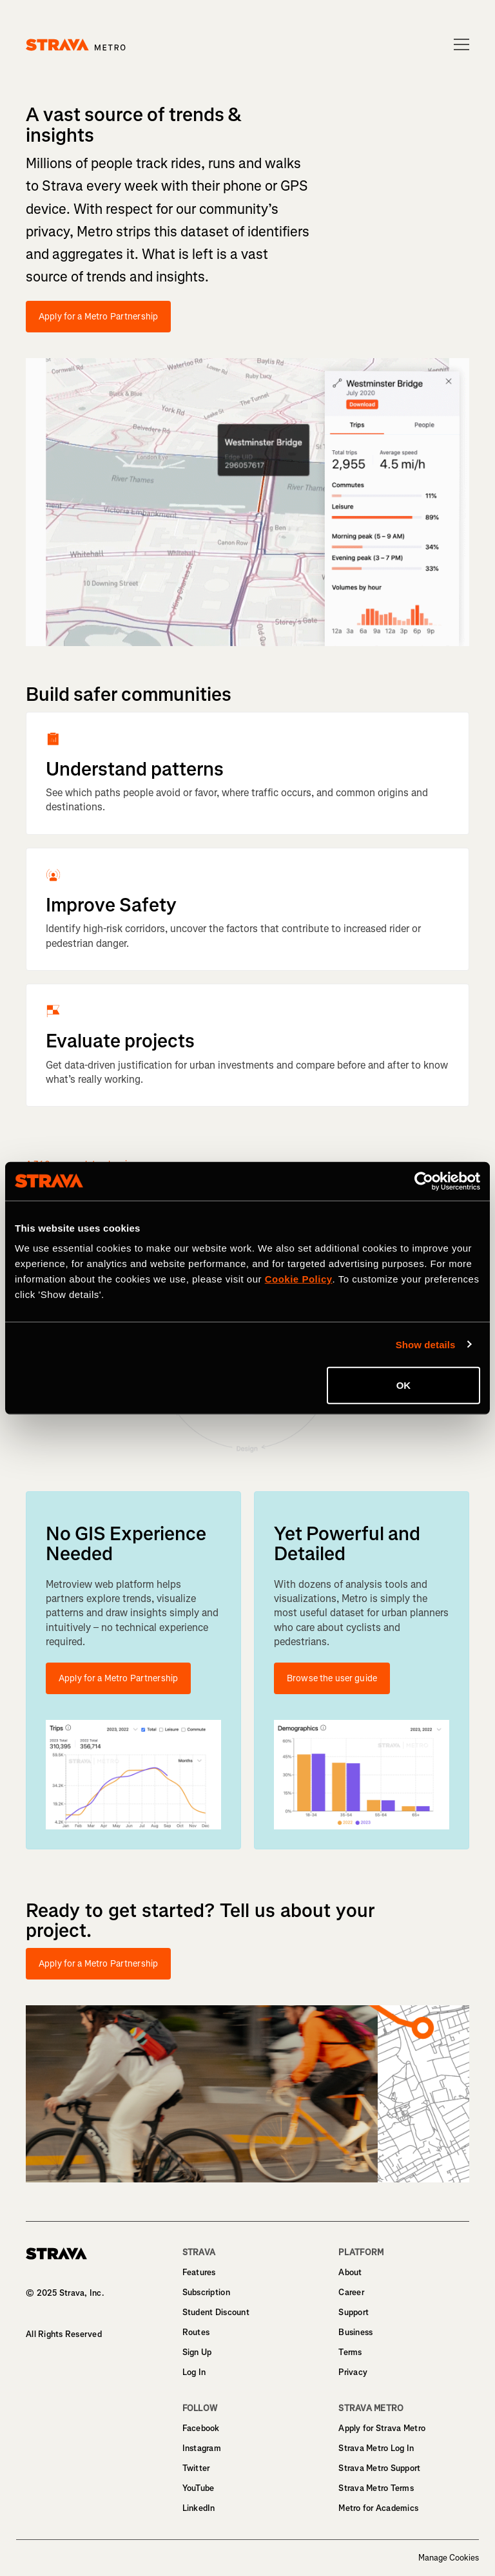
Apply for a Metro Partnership (98, 316)
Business (355, 2332)
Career (351, 2292)
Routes (196, 2332)
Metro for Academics (378, 2508)
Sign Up (197, 2352)
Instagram (201, 2448)
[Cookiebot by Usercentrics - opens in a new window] (423, 1180)
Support (353, 2312)
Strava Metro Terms (376, 2488)
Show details (426, 1344)
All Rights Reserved (64, 2334)
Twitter (196, 2468)
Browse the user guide (332, 1678)
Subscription (206, 2292)
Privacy (352, 2372)
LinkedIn (198, 2508)
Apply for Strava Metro (381, 2428)
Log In (194, 2372)
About (350, 2272)
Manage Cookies (448, 2558)
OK (403, 1385)
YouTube (198, 2488)
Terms (350, 2352)
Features (199, 2272)
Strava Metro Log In (376, 2448)
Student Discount (215, 2312)
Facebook (201, 2428)
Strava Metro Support (379, 2468)
